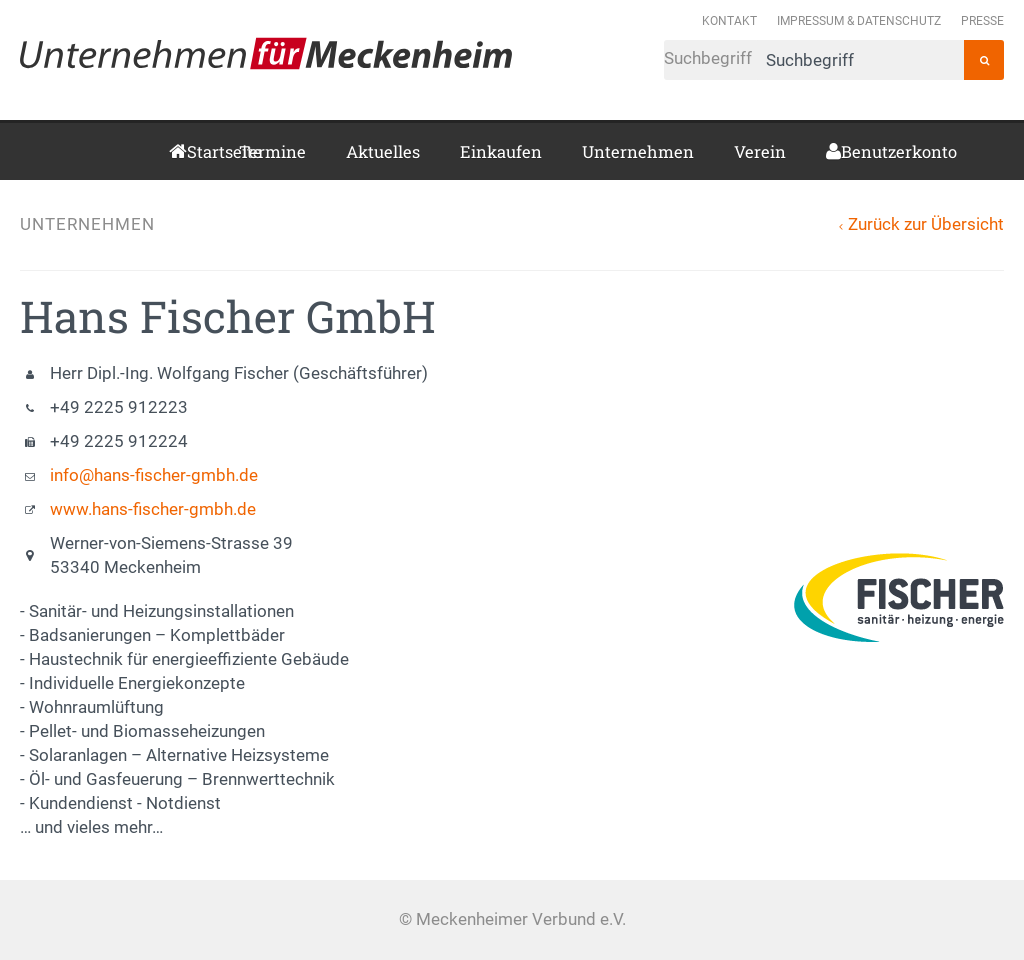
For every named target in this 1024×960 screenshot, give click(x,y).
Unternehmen (638, 151)
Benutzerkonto (848, 151)
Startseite (193, 151)
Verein (760, 151)
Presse (982, 20)
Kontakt (729, 20)
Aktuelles (383, 151)
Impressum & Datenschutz (859, 20)
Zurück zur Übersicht (926, 224)
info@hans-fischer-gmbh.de (154, 475)
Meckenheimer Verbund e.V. (266, 53)
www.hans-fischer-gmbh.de (153, 509)
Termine (272, 151)
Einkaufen (501, 151)
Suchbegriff (814, 60)
